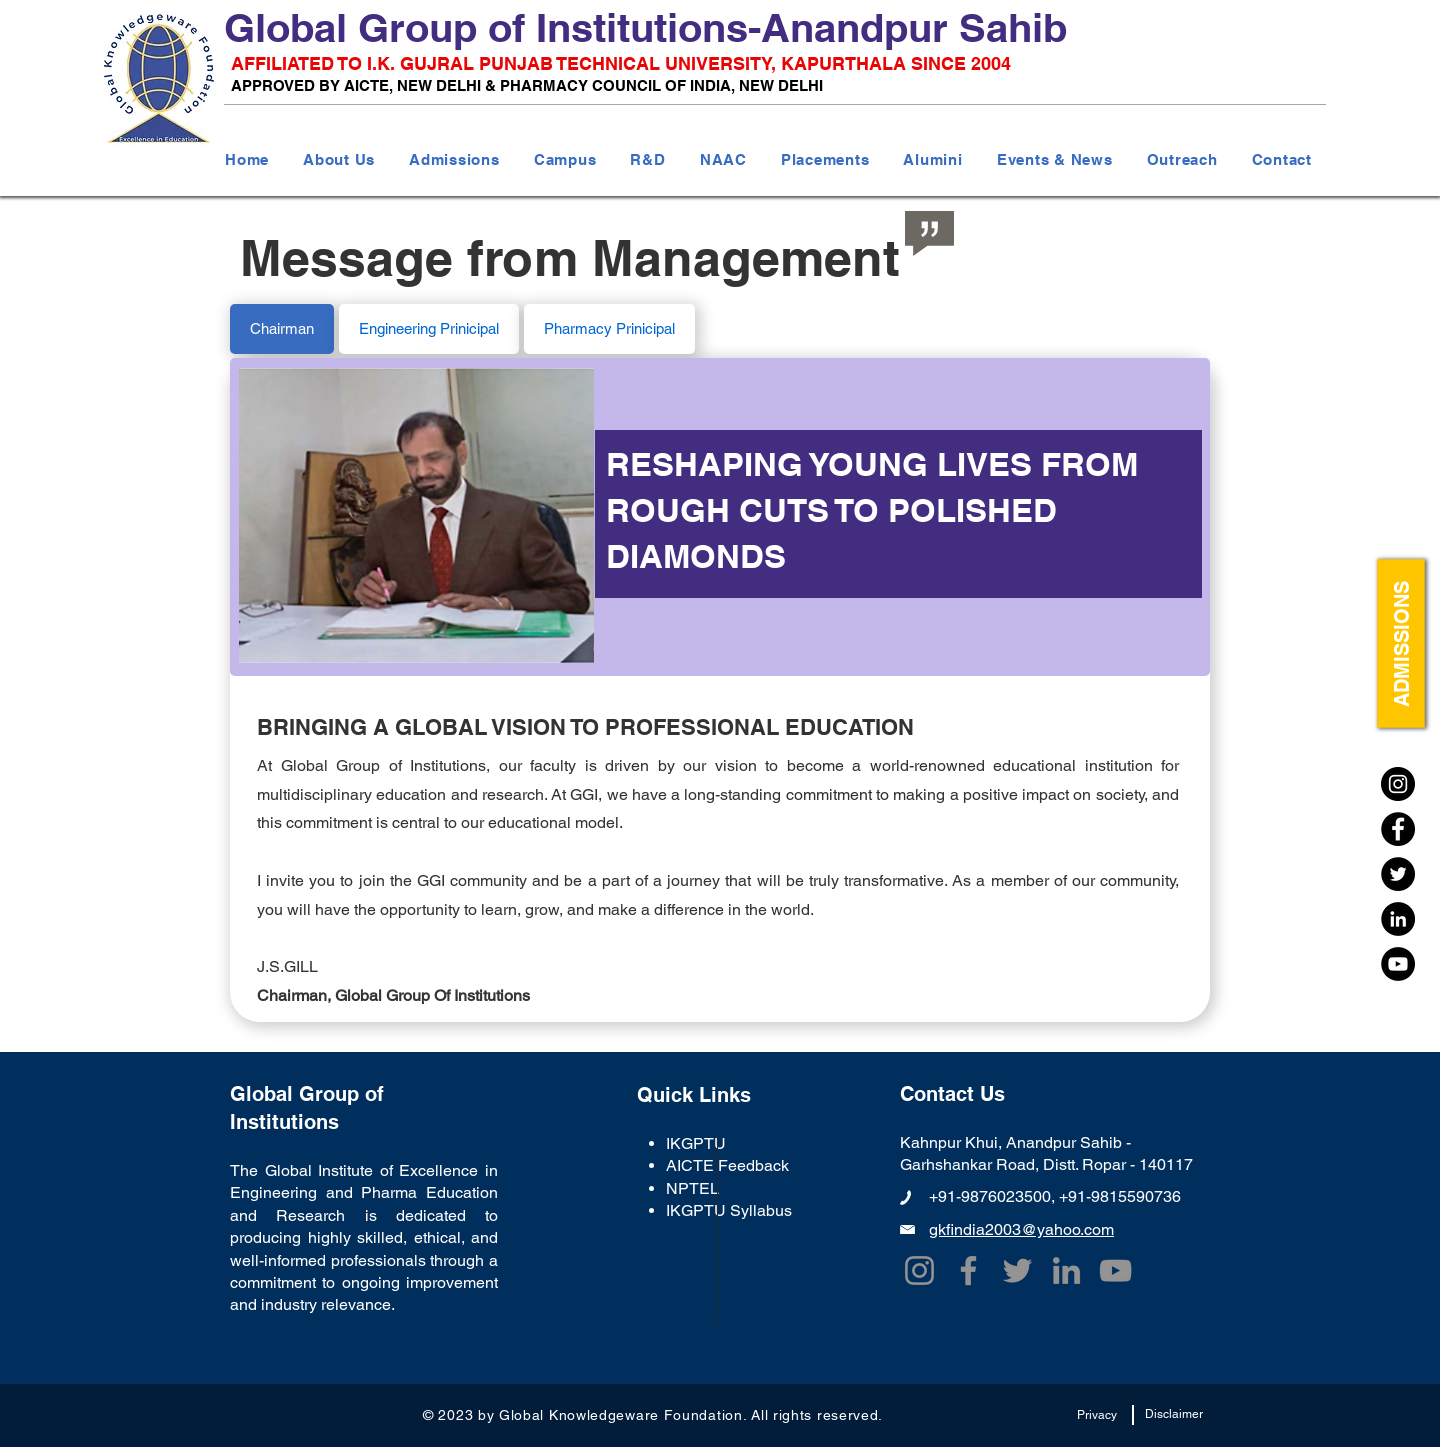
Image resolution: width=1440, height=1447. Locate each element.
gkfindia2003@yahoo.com (1021, 1229)
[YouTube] (1398, 964)
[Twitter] (1398, 874)
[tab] (282, 329)
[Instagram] (1398, 784)
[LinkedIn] (1398, 919)
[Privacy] (1096, 1416)
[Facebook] (1398, 829)
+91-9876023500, (994, 1196)
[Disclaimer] (1173, 1415)
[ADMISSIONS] (1400, 644)
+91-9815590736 (1120, 1196)
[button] (339, 159)
